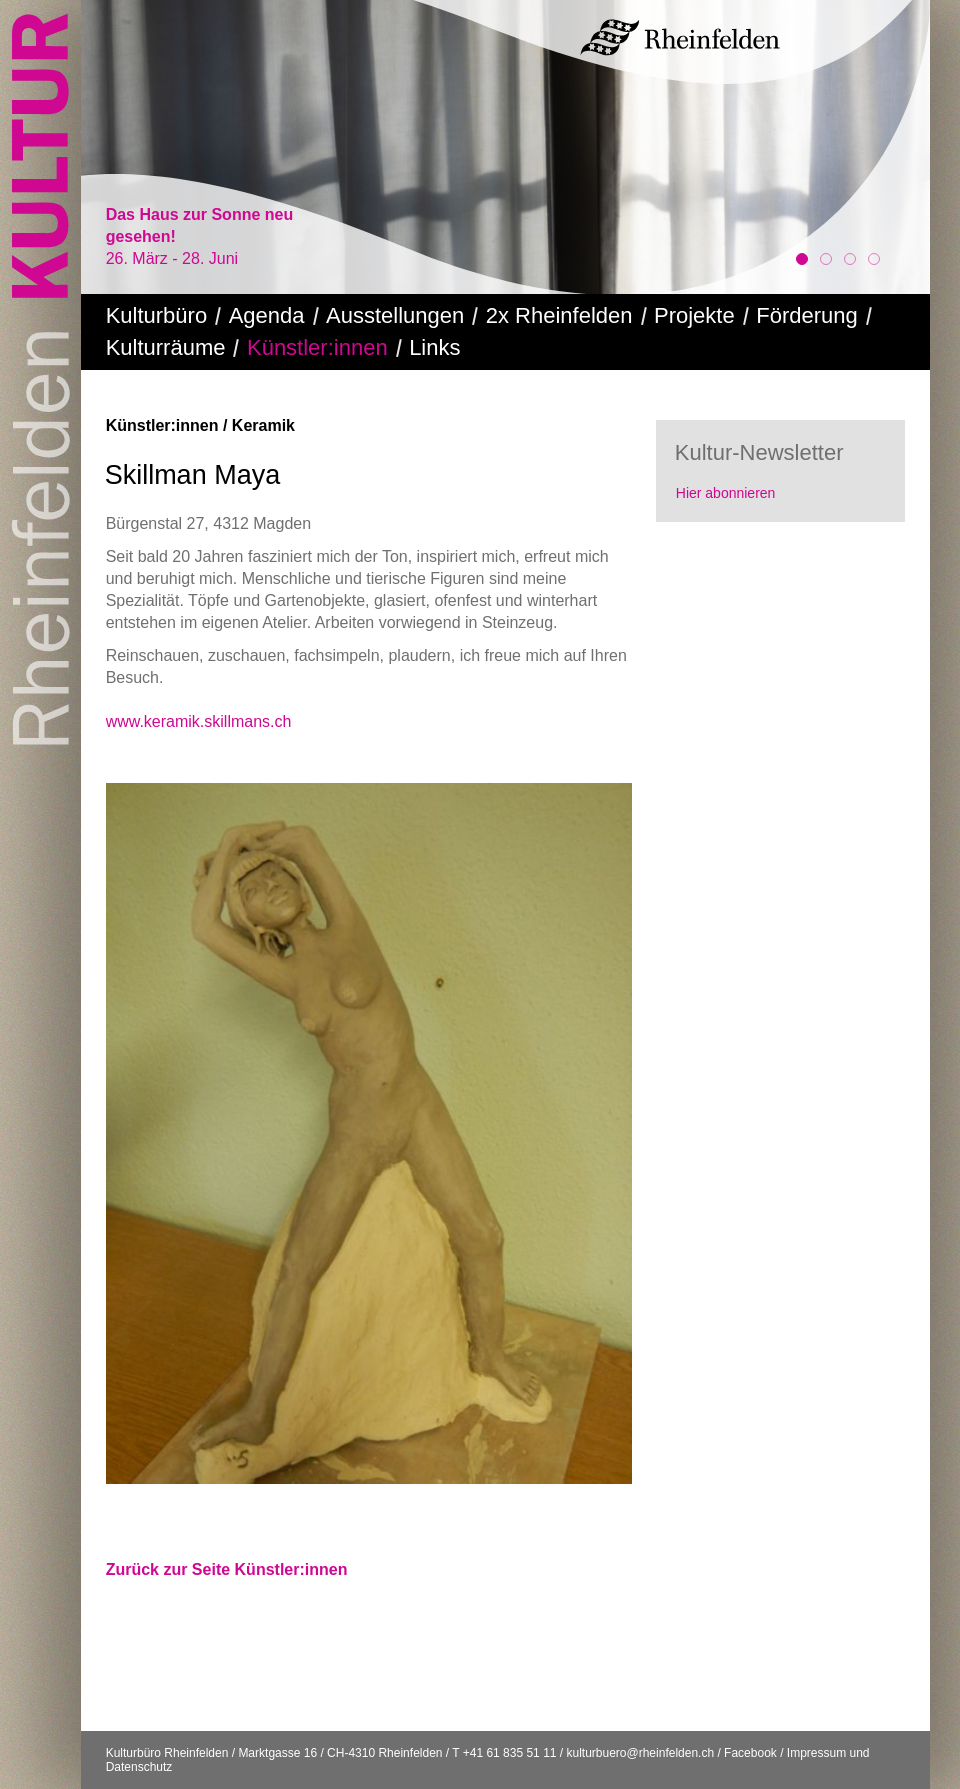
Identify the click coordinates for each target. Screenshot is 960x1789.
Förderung (807, 315)
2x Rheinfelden (559, 315)
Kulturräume (166, 347)
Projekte (694, 315)
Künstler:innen (317, 347)
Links (434, 347)
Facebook (750, 1753)
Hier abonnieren (726, 493)
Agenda (267, 315)
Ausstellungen (395, 315)
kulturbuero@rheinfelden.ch (640, 1753)
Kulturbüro (157, 315)
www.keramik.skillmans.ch (199, 721)
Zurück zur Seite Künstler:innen (227, 1569)
